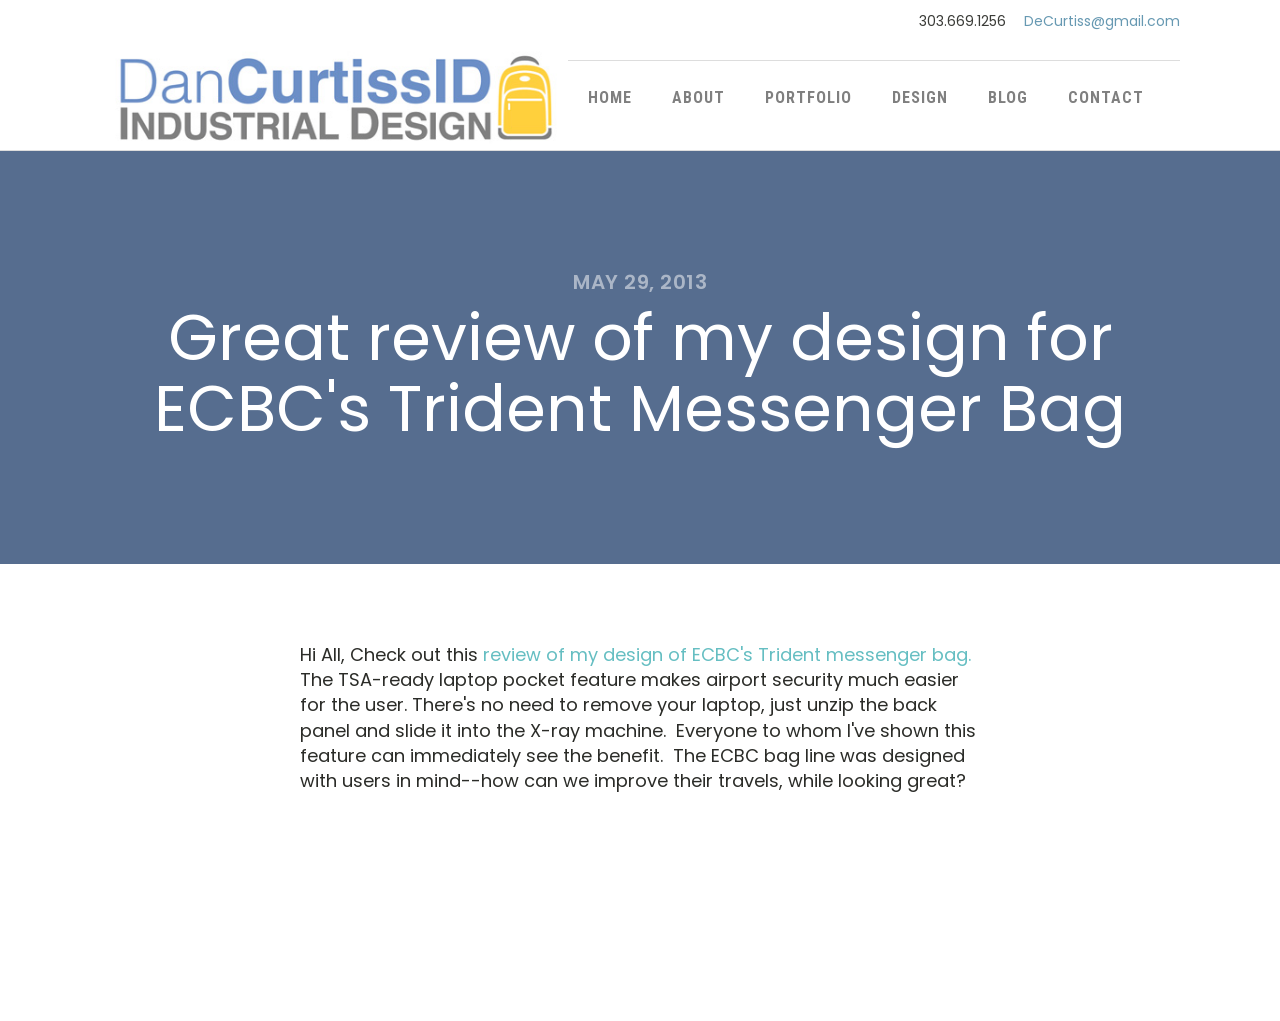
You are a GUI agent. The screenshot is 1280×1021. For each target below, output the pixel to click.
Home (610, 97)
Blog (1008, 97)
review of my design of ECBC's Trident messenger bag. (727, 654)
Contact (1106, 97)
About (698, 97)
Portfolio (808, 97)
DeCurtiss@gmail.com (1102, 21)
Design (920, 97)
